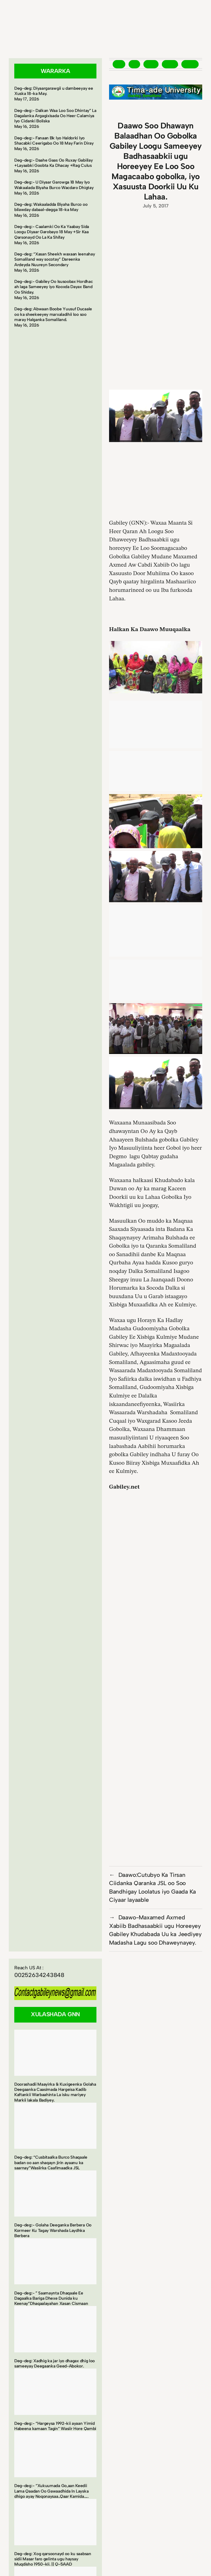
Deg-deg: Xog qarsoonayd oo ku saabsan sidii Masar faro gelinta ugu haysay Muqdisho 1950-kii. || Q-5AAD (52, 2559)
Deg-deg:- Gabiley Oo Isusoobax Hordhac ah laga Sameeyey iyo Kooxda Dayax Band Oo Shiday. (53, 287)
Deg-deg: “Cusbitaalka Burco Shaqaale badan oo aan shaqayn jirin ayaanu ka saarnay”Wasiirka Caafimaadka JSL (50, 2162)
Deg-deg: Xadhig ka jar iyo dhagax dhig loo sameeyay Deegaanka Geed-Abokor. (54, 2363)
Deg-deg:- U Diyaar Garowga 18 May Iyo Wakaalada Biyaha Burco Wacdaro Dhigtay (53, 184)
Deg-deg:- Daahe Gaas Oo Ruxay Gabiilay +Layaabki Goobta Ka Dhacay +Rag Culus (53, 163)
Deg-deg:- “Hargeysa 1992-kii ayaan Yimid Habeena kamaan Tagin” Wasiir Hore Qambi (55, 2426)
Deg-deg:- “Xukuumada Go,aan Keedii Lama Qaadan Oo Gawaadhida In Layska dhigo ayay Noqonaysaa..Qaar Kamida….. (51, 2491)
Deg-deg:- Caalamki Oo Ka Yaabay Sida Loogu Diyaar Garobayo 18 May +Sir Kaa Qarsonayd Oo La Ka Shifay (51, 232)
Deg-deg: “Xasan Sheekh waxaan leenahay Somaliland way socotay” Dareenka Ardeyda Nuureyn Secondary (54, 259)
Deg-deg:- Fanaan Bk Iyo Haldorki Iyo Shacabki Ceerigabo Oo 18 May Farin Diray (54, 140)
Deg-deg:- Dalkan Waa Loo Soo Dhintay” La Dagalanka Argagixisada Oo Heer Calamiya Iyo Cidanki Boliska (55, 116)
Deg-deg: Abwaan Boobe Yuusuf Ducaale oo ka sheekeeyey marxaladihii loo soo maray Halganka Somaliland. (53, 314)
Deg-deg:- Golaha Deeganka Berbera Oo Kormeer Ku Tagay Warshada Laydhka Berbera (52, 2230)
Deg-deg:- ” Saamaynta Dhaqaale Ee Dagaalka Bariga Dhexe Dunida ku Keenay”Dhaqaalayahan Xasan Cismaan (51, 2298)
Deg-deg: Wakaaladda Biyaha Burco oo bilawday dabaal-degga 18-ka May (50, 207)
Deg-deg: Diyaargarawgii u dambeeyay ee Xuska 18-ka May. (53, 91)
